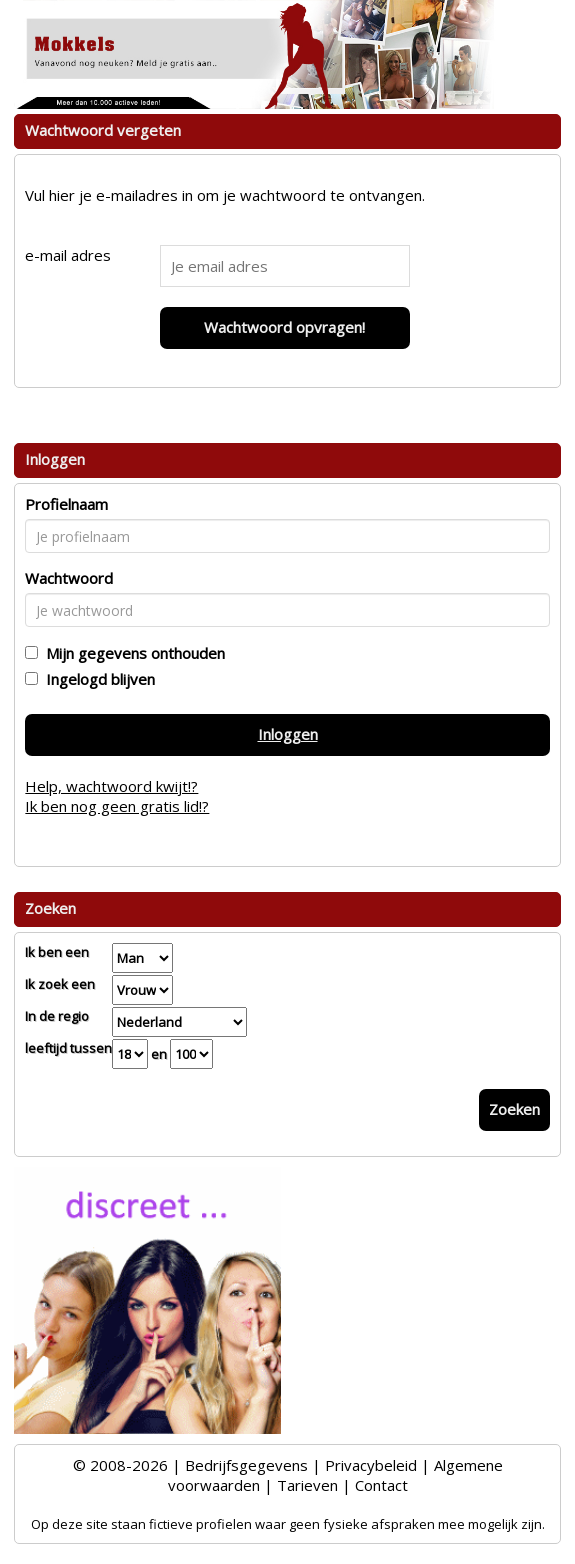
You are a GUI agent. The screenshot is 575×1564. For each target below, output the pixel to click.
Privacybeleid (371, 1465)
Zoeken (514, 1109)
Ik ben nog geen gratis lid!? (117, 806)
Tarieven (307, 1485)
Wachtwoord (69, 578)
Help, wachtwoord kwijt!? (111, 786)
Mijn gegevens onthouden (131, 653)
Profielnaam (66, 504)
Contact (381, 1485)
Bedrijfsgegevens (246, 1465)
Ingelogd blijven (96, 679)
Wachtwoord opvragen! (284, 327)
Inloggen (288, 734)
